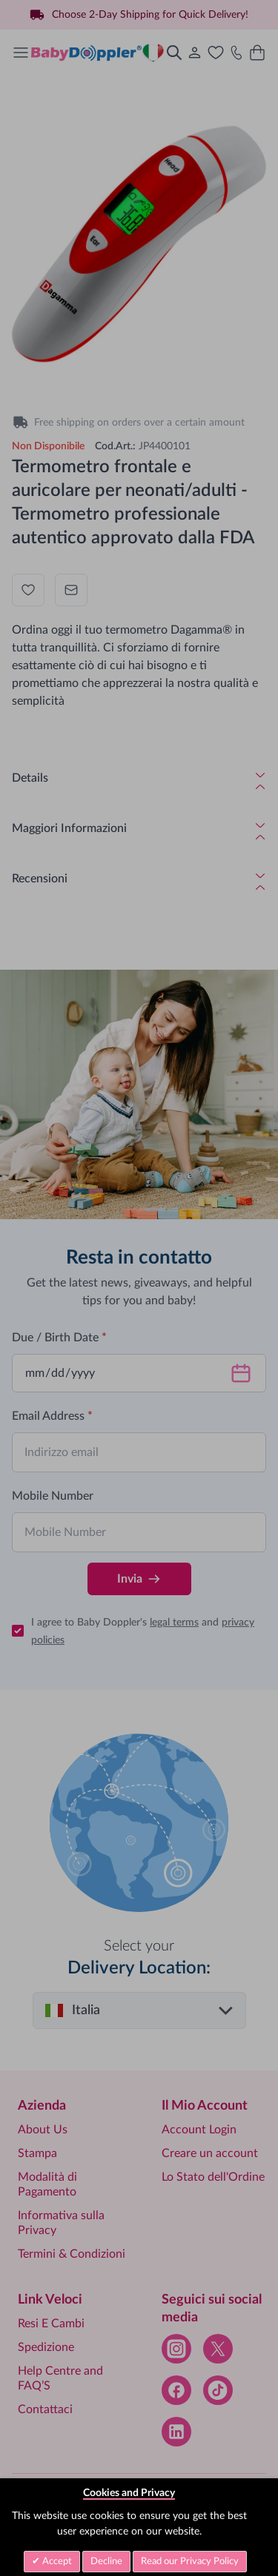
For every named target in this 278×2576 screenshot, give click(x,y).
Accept (56, 2561)
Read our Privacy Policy (190, 2561)
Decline (106, 2561)
